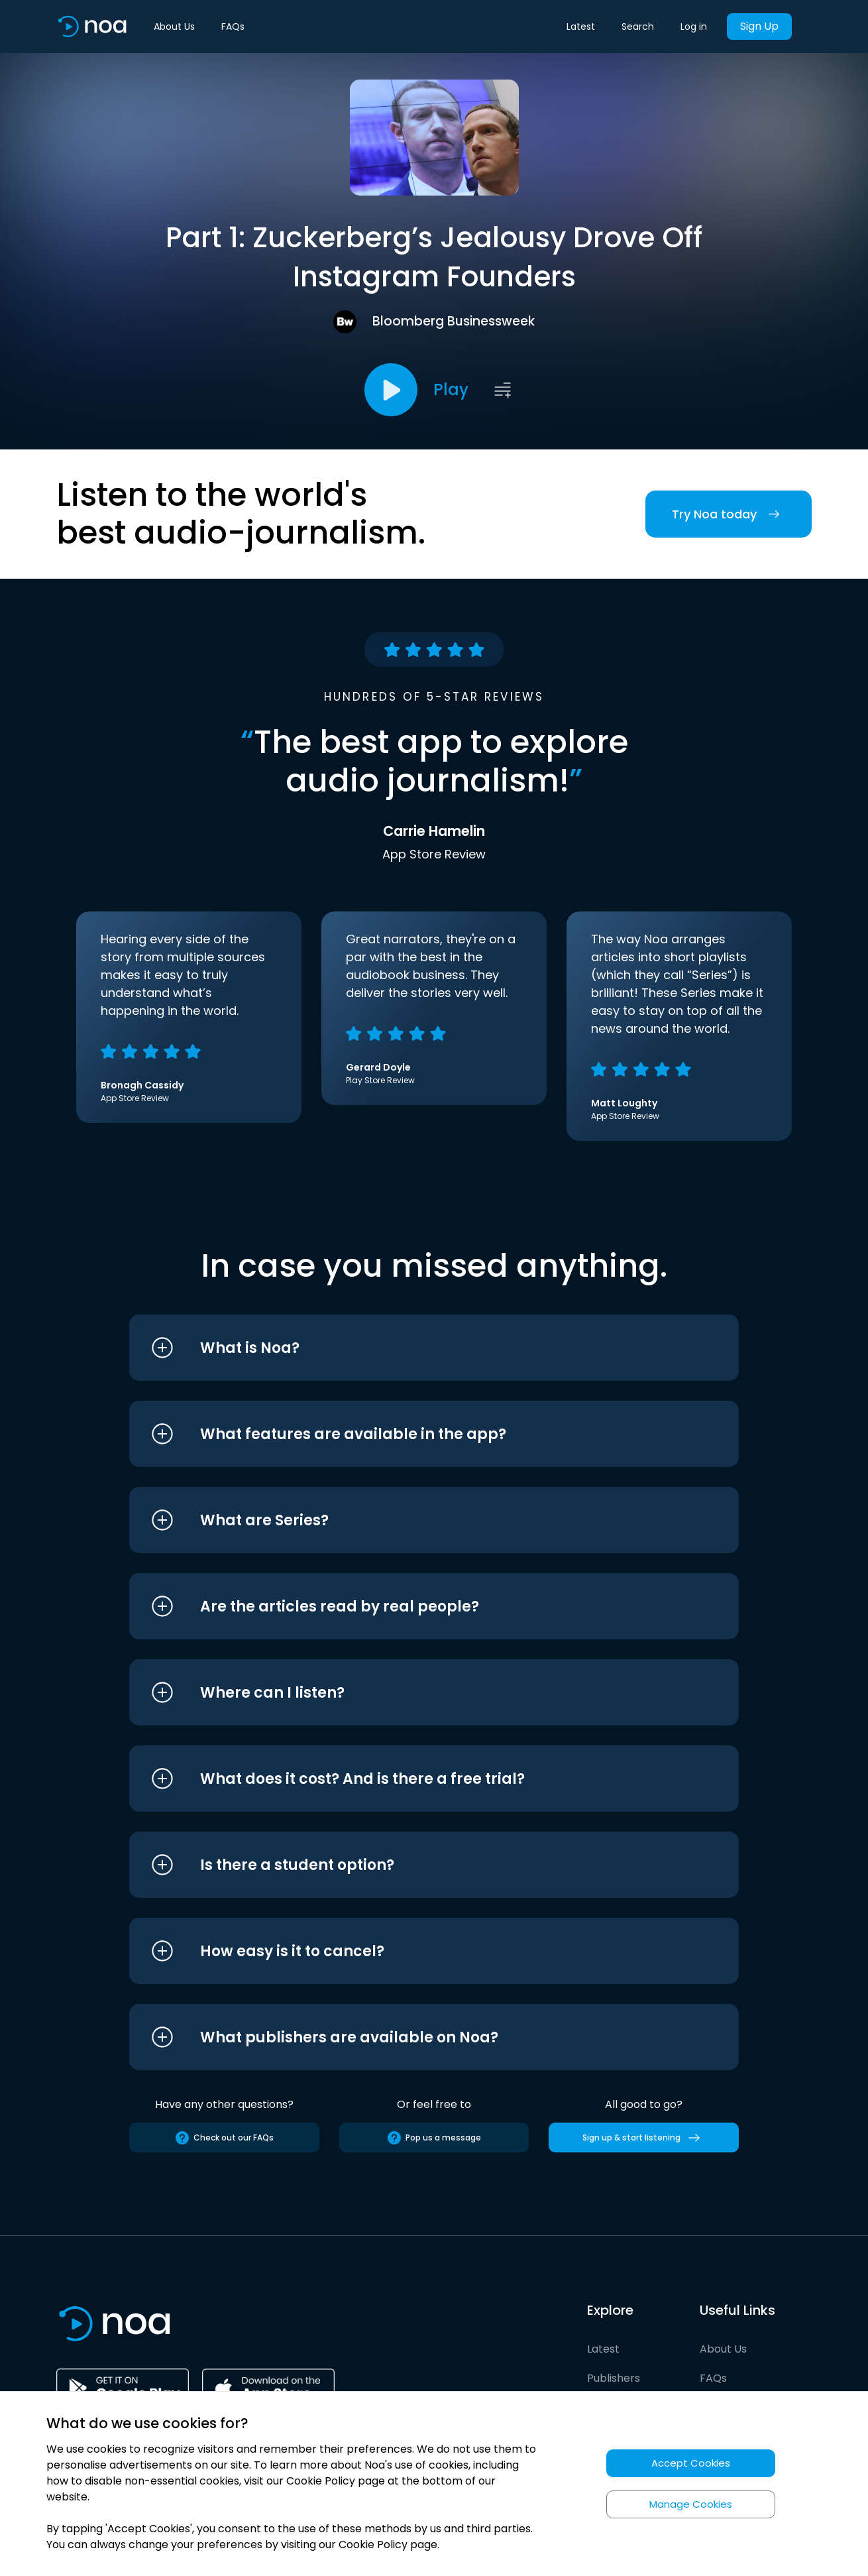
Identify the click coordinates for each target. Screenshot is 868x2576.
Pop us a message (433, 2138)
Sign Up (759, 26)
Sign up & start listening (643, 2137)
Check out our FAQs (224, 2138)
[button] (409, 1347)
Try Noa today (728, 514)
